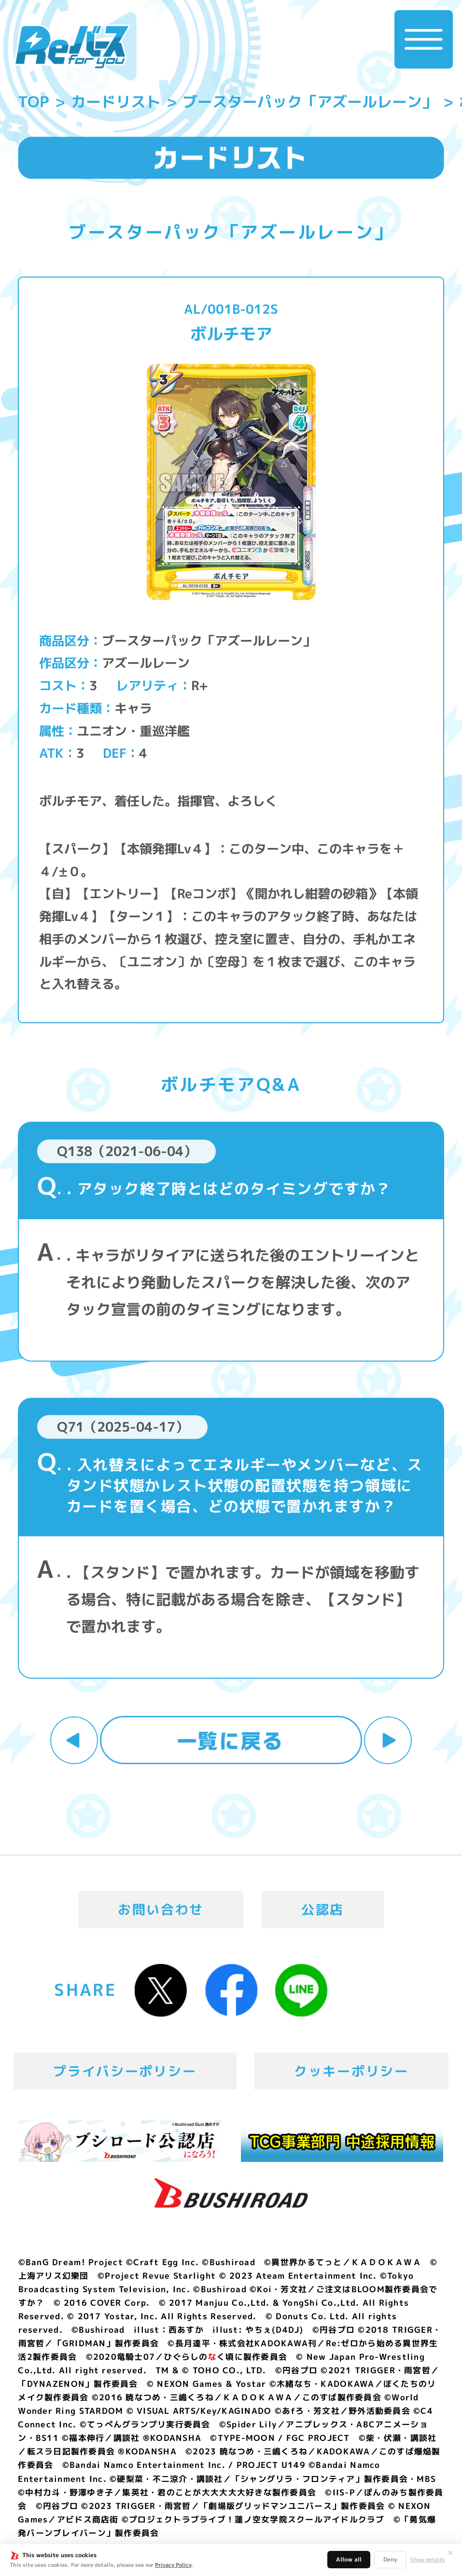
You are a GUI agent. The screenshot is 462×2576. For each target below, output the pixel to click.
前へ (74, 1740)
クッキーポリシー (351, 2071)
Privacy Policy (173, 2565)
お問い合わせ (161, 1909)
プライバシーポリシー (124, 2071)
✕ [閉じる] (450, 2553)
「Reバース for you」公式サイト (72, 47)
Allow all (349, 2559)
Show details (427, 2559)
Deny (390, 2559)
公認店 (322, 1909)
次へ (388, 1740)
